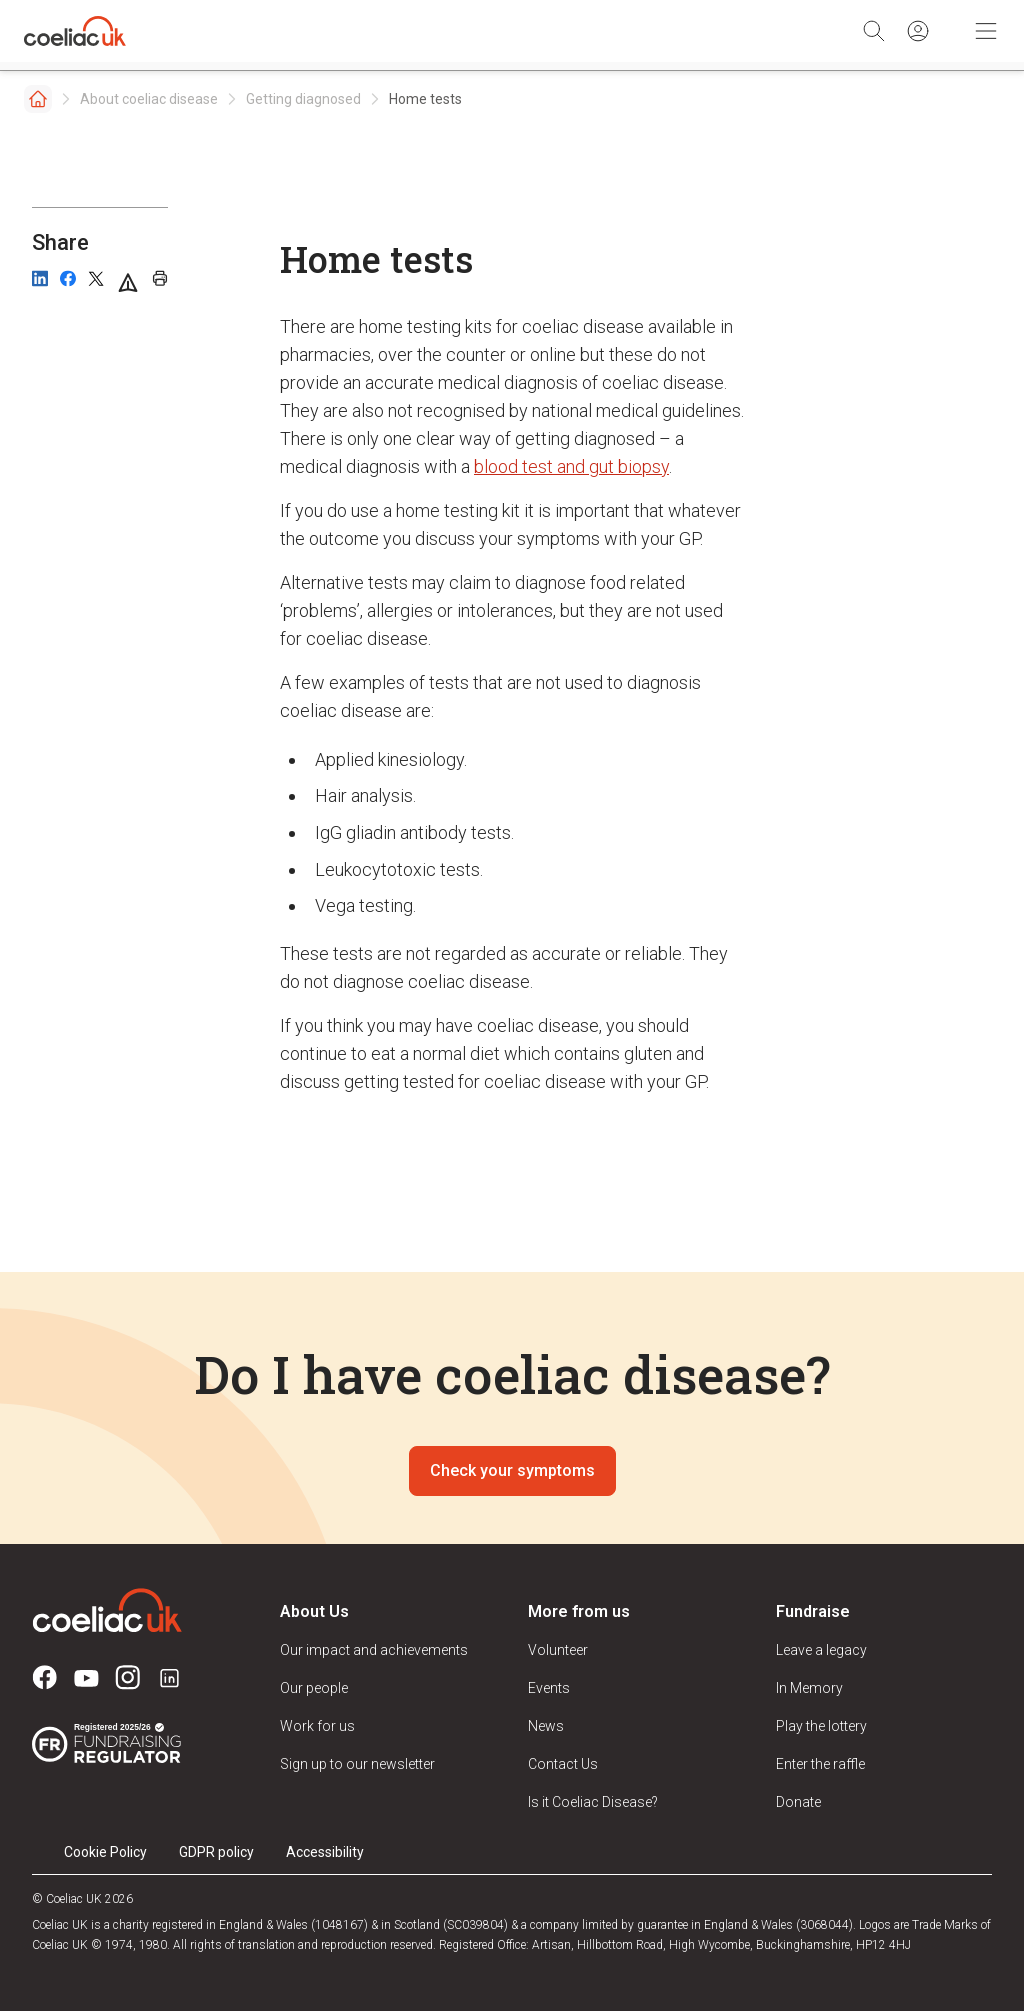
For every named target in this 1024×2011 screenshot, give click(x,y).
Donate (798, 1802)
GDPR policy (216, 1852)
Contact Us (563, 1764)
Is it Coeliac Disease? (593, 1802)
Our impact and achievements (374, 1650)
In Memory (809, 1688)
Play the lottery (821, 1726)
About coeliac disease (149, 99)
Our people (314, 1688)
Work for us (317, 1726)
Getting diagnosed (303, 99)
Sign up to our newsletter (357, 1764)
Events (549, 1688)
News (546, 1726)
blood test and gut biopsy (571, 466)
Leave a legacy (821, 1650)
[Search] (874, 31)
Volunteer (558, 1650)
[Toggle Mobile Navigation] (986, 31)
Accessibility (325, 1852)
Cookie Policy (105, 1852)
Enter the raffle (820, 1764)
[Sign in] (918, 31)
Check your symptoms (512, 1470)
